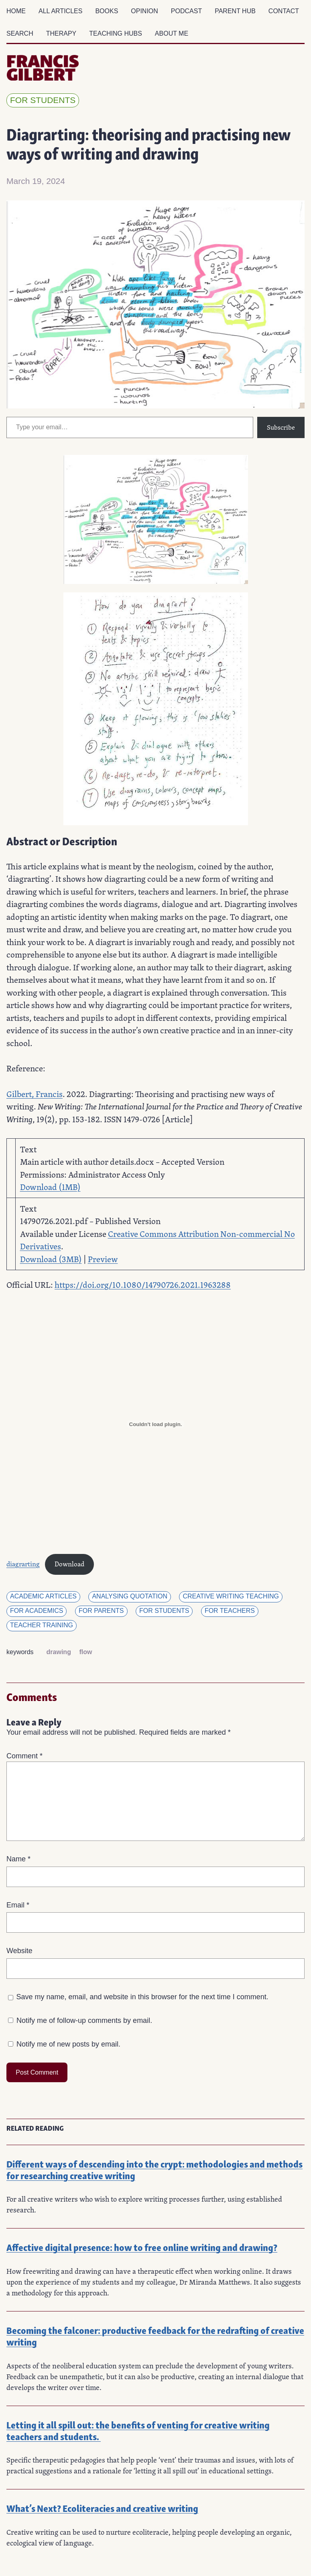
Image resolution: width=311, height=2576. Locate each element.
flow (85, 1652)
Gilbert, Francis (34, 1094)
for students (42, 100)
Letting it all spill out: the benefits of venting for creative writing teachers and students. (138, 2430)
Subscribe (281, 427)
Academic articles (43, 1596)
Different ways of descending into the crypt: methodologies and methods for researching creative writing (154, 2169)
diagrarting (23, 1564)
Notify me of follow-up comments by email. (84, 2020)
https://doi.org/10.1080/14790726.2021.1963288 (143, 1285)
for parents (101, 1610)
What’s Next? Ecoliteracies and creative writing (102, 2507)
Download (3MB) (51, 1259)
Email (17, 1905)
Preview (103, 1259)
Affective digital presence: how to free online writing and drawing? (141, 2247)
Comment (24, 1756)
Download (69, 1564)
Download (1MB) (50, 1187)
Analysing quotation (129, 1596)
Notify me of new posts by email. (68, 2044)
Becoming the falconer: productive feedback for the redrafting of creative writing (155, 2335)
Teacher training (41, 1625)
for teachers (230, 1610)
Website (19, 1951)
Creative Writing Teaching (230, 1596)
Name (18, 1859)
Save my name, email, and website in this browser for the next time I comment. (142, 1997)
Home (16, 11)
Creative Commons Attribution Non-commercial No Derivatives (157, 1240)
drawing (59, 1652)
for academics (36, 1610)
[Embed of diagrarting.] (155, 1424)
